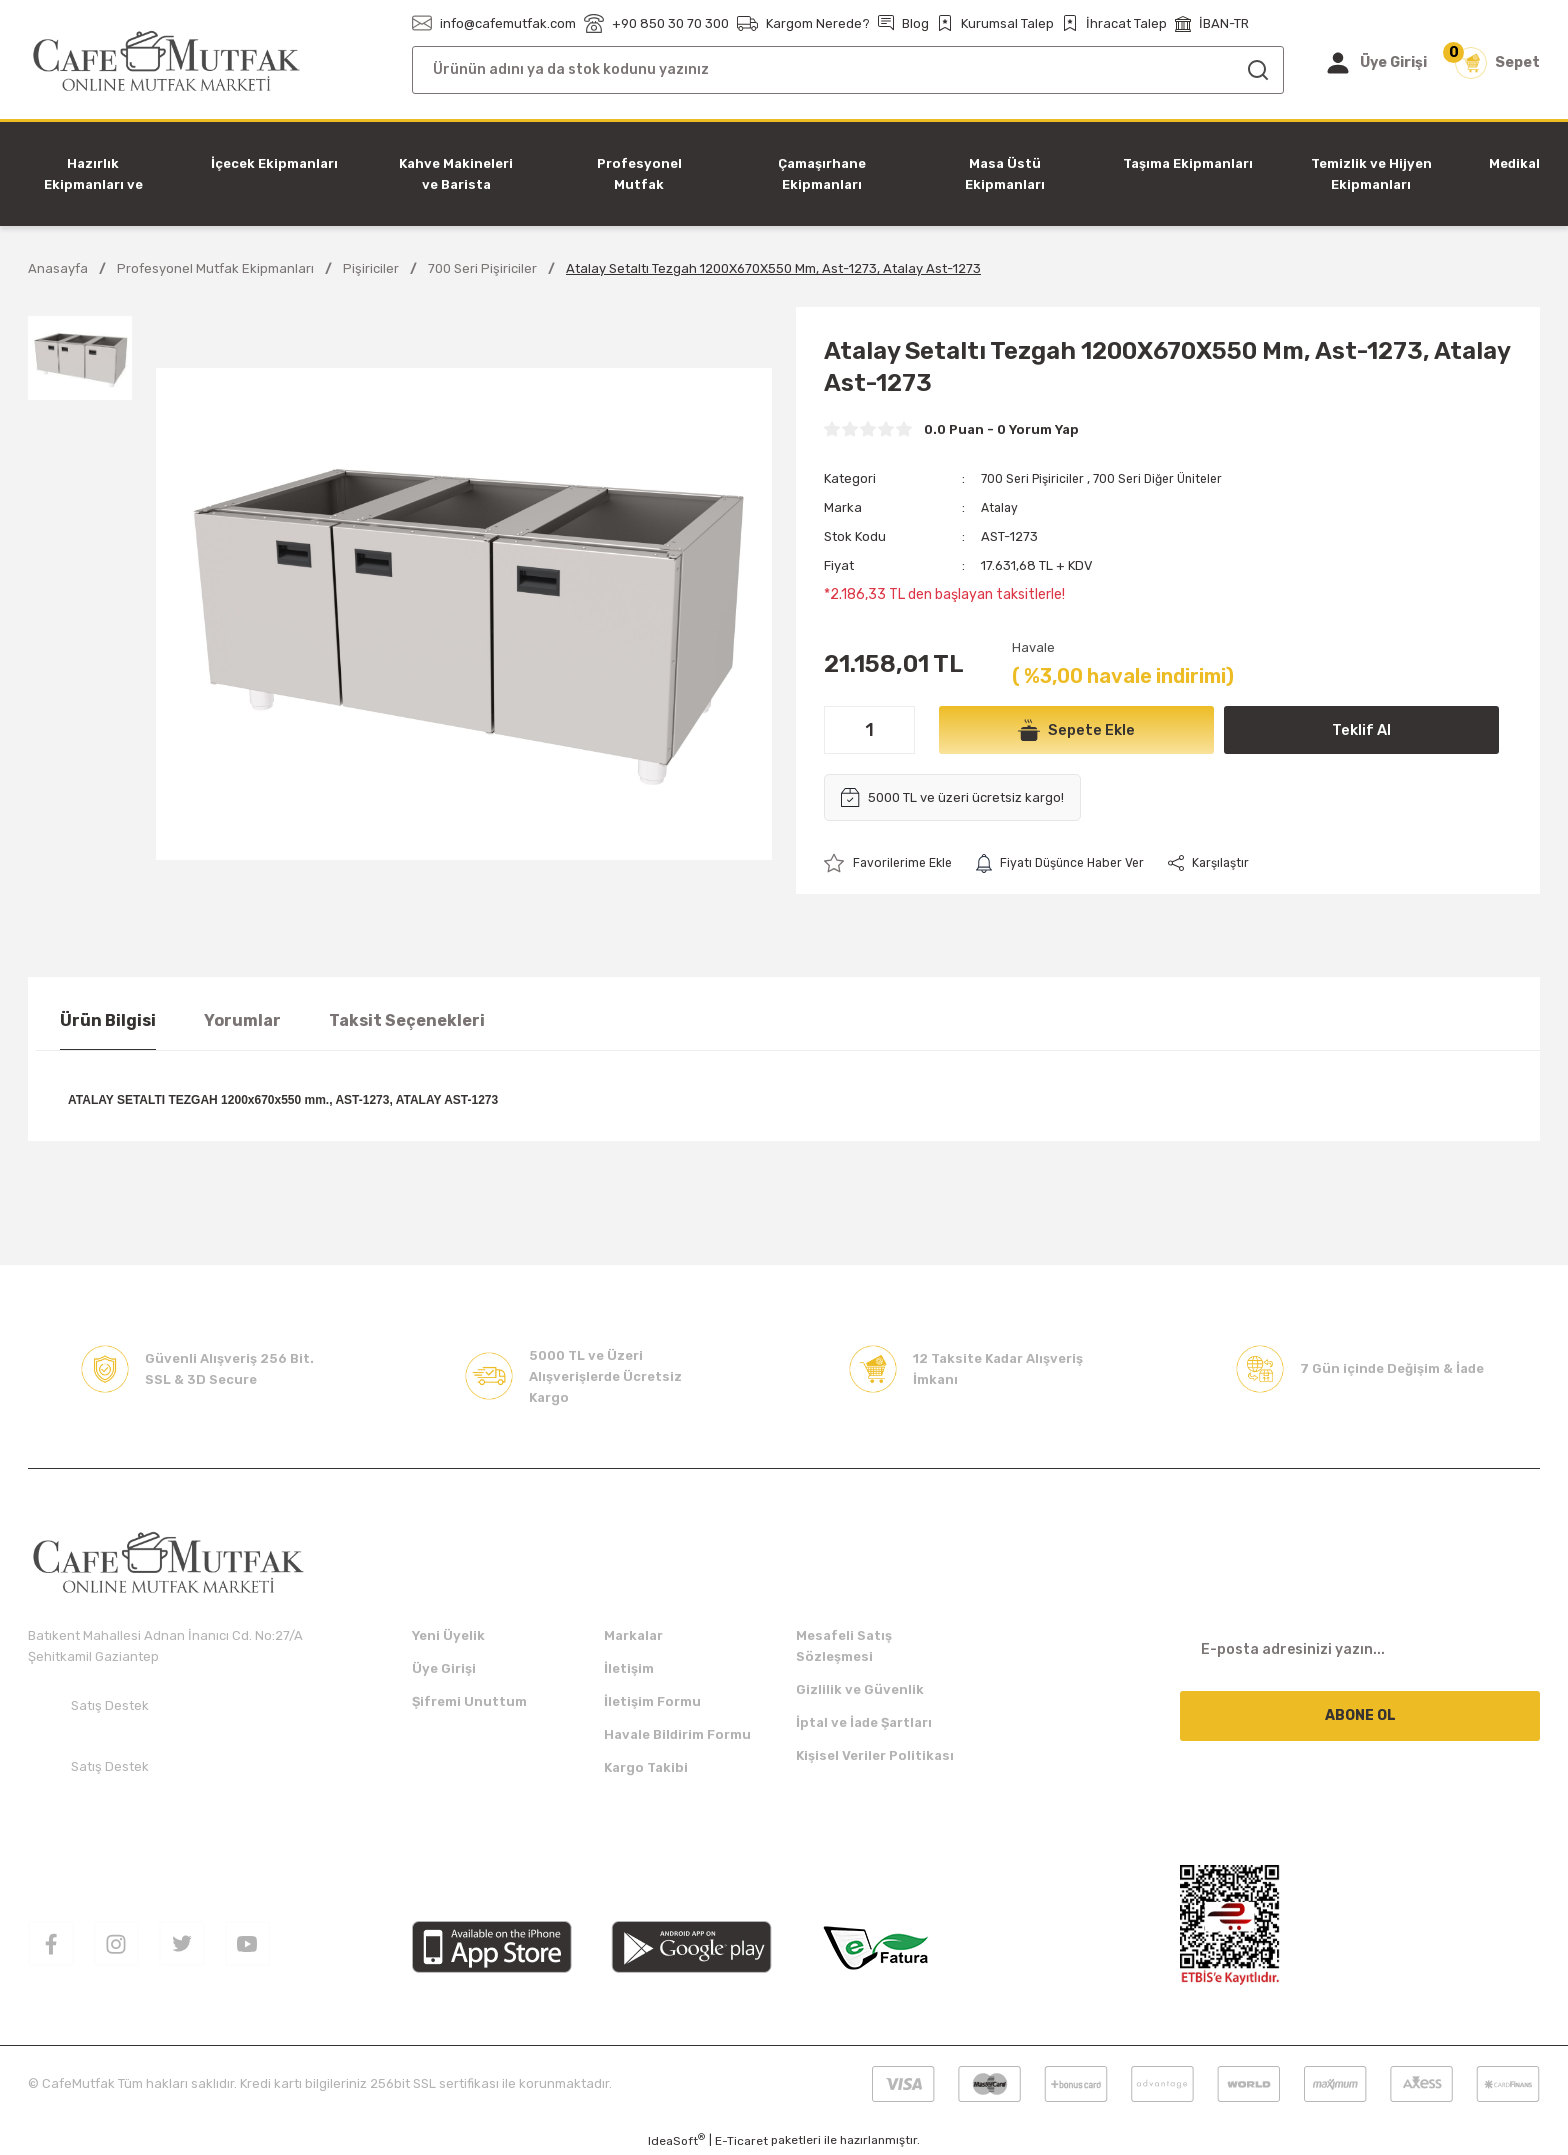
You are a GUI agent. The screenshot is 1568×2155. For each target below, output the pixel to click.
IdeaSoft (676, 2140)
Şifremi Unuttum (469, 1701)
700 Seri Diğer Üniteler (1168, 478)
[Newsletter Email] (1360, 1650)
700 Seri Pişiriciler (1035, 478)
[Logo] (166, 61)
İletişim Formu (652, 1701)
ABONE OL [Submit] (1360, 1715)
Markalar (633, 1635)
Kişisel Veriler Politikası (875, 1755)
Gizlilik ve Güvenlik (860, 1689)
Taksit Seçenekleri (407, 1020)
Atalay (1001, 507)
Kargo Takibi (646, 1767)
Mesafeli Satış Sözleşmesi (844, 1646)
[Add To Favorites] (891, 863)
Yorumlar (242, 1020)
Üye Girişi (444, 1668)
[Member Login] (1375, 63)
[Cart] (1497, 63)
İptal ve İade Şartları (864, 1722)
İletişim (629, 1668)
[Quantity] (869, 730)
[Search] (848, 70)
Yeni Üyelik (448, 1635)
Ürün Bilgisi (108, 1020)
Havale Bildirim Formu (677, 1734)
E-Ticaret (741, 2141)
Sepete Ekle (1077, 730)
